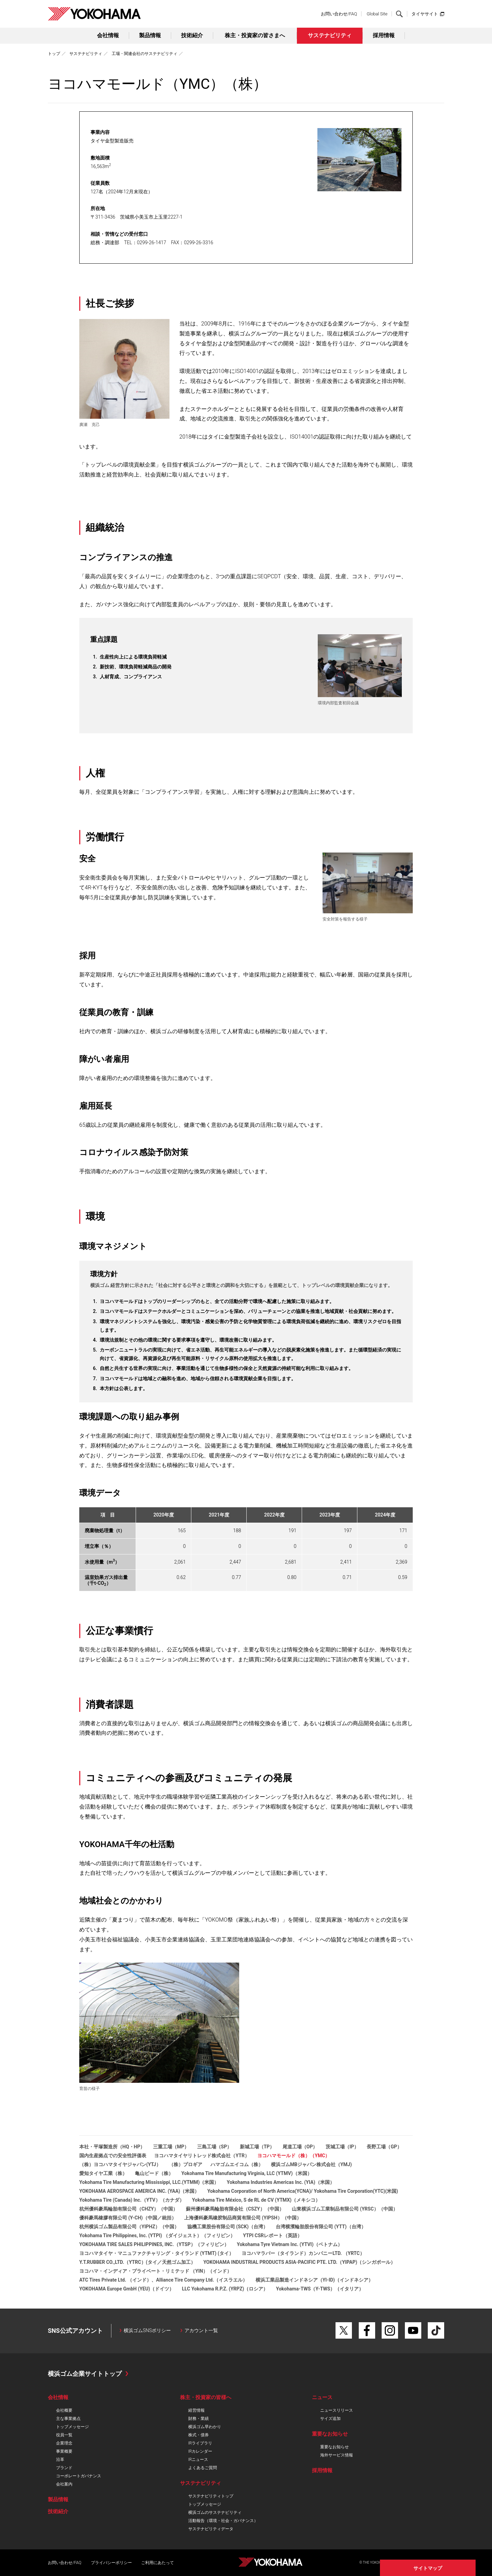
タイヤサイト (424, 13)
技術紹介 (192, 35)
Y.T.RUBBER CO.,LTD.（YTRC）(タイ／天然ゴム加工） (137, 2262)
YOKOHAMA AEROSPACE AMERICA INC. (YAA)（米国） (139, 2191)
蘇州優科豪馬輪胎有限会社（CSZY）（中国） (235, 2209)
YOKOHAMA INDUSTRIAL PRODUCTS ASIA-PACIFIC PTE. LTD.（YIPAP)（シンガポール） (299, 2262)
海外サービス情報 (336, 2455)
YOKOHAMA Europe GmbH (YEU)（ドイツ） (126, 2288)
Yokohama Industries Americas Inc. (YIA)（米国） (280, 2182)
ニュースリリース (336, 2410)
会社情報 (108, 35)
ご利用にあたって (157, 2562)
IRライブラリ (200, 2443)
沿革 (60, 2459)
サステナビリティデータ (210, 2528)
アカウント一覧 (201, 2330)
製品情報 (150, 35)
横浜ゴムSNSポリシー (147, 2330)
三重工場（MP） (171, 2146)
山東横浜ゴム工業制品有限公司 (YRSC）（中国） (345, 2209)
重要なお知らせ (334, 2447)
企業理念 (64, 2443)
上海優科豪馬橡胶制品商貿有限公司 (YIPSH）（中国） (242, 2217)
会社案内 (64, 2484)
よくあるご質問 (202, 2467)
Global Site (377, 13)
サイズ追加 (330, 2418)
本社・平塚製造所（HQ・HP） (112, 2146)
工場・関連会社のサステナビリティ (144, 53)
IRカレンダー (200, 2451)
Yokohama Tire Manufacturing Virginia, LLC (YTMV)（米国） (246, 2173)
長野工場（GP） (384, 2146)
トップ (54, 53)
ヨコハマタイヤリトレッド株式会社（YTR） (201, 2155)
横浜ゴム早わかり (204, 2426)
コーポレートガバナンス (78, 2476)
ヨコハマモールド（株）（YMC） (293, 2155)
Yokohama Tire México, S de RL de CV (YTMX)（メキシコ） (256, 2200)
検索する (399, 14)
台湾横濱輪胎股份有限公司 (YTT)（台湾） (321, 2226)
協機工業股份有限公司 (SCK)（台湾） (227, 2226)
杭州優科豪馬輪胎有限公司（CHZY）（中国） (128, 2209)
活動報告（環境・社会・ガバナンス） (223, 2520)
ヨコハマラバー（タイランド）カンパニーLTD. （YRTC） (303, 2253)
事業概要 (64, 2451)
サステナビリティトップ (210, 2496)
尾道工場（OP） (300, 2146)
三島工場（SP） (214, 2146)
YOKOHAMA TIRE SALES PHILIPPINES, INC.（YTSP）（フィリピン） (154, 2244)
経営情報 (196, 2410)
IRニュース (198, 2459)
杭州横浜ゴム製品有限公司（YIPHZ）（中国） (129, 2226)
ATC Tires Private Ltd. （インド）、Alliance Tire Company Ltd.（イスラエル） (163, 2280)
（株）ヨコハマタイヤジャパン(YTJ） (120, 2164)
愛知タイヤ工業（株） (103, 2173)
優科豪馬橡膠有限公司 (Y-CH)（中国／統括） (127, 2217)
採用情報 (384, 35)
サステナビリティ (330, 35)
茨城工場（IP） (342, 2146)
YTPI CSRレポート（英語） (272, 2235)
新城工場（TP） (257, 2146)
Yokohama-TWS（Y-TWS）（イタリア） (320, 2288)
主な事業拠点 (68, 2418)
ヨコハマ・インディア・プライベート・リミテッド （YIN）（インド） (155, 2271)
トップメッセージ (72, 2426)
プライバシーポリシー (111, 2562)
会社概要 (64, 2410)
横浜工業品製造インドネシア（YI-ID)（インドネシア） (314, 2280)
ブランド (64, 2467)
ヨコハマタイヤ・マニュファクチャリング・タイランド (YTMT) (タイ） (156, 2253)
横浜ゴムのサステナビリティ (215, 2512)
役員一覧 (64, 2435)
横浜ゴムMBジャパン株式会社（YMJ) (311, 2164)
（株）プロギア (185, 2164)
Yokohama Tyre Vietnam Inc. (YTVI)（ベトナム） (289, 2244)
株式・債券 (198, 2435)
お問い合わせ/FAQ (339, 13)
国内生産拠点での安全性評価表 (112, 2155)
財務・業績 (198, 2418)
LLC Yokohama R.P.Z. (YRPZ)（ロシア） (225, 2288)
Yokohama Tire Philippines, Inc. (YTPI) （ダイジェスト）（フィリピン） (157, 2235)
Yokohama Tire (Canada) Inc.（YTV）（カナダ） (131, 2200)
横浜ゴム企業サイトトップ (85, 2373)
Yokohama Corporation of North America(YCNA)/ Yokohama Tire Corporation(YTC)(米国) (302, 2191)
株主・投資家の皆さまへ (255, 35)
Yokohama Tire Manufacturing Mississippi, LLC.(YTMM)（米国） (149, 2182)
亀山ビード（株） (154, 2173)
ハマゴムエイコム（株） (236, 2164)
